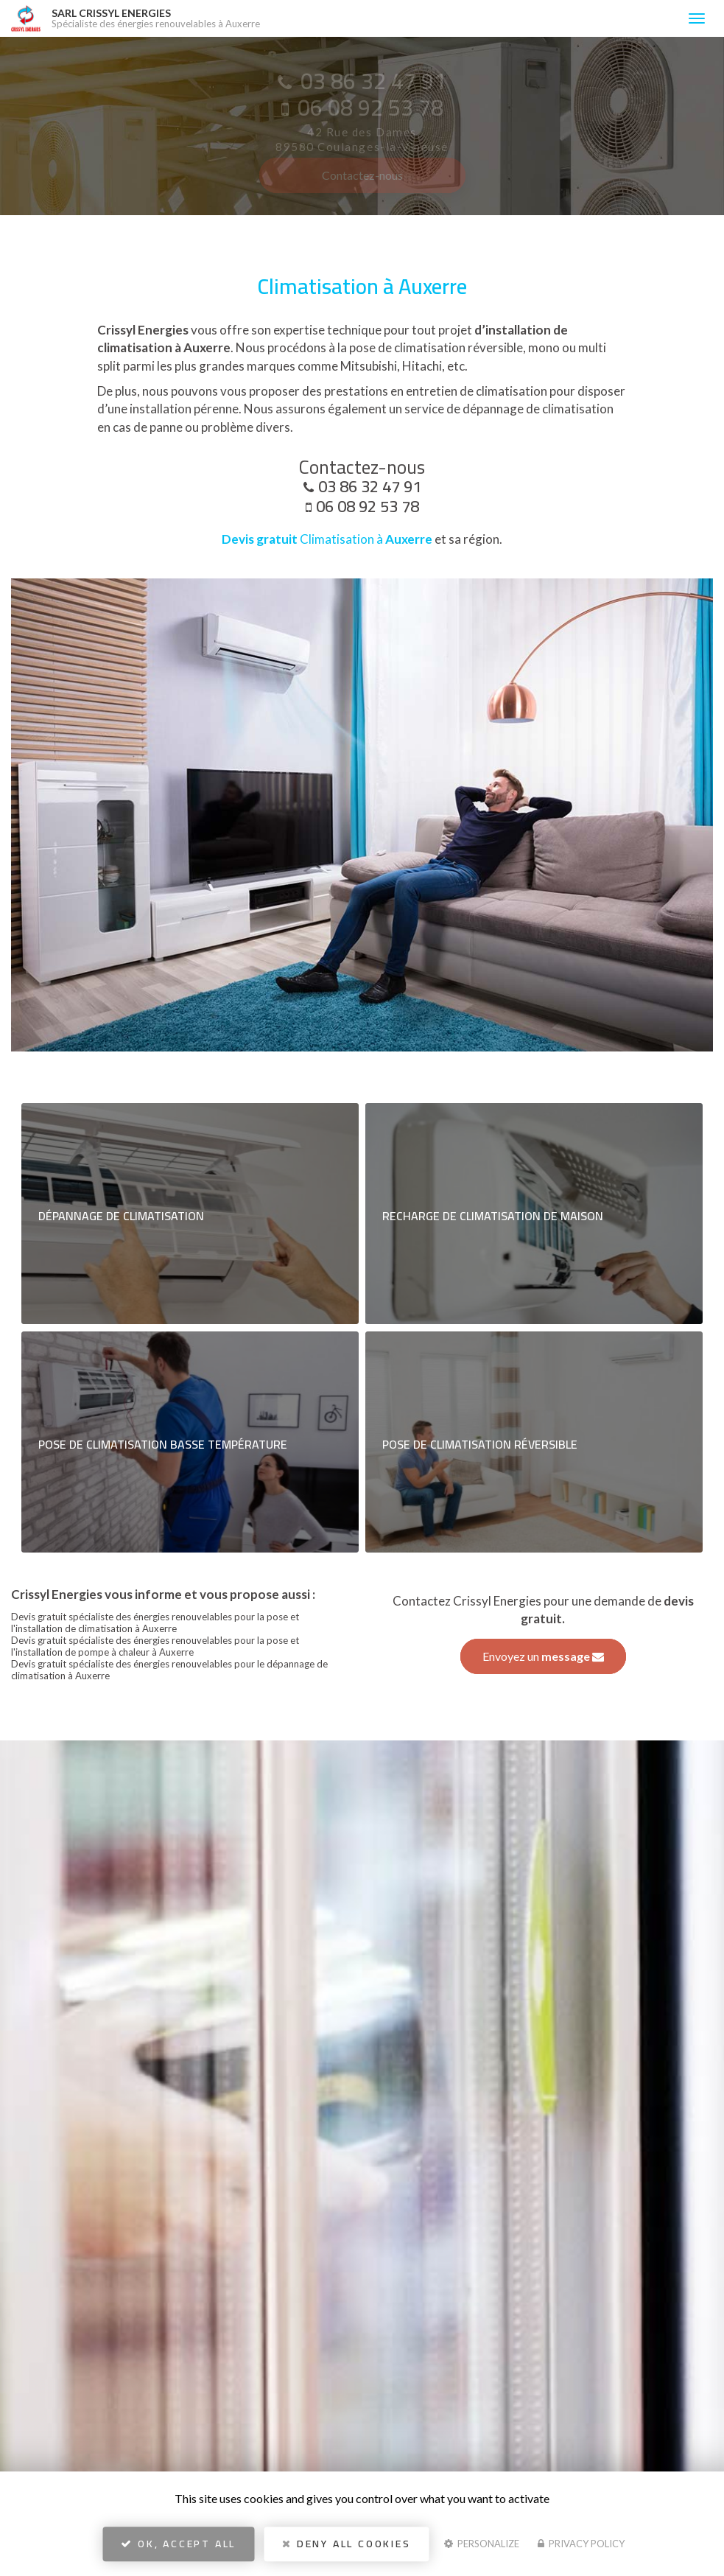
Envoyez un (543, 1656)
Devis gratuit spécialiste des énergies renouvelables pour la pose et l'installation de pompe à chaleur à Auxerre (155, 1646)
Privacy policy (581, 2543)
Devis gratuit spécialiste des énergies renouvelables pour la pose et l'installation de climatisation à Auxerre (155, 1622)
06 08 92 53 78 (367, 506)
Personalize (481, 2543)
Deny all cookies (346, 2543)
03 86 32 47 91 (369, 486)
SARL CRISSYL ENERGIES (362, 18)
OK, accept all (178, 2543)
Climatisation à (327, 539)
